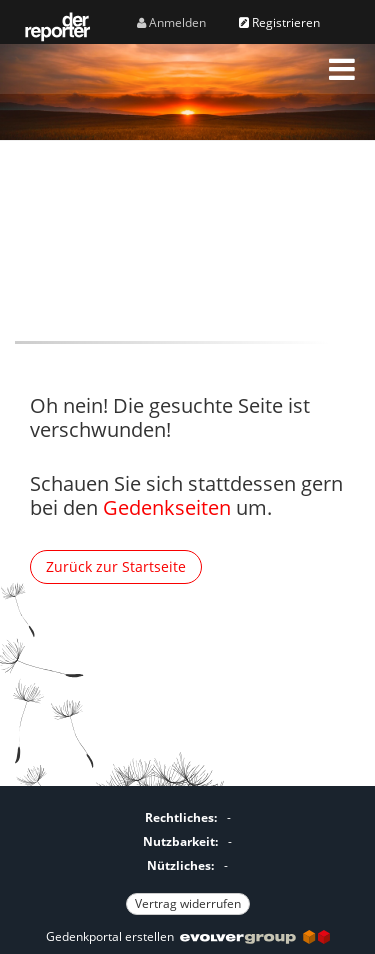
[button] (342, 69)
